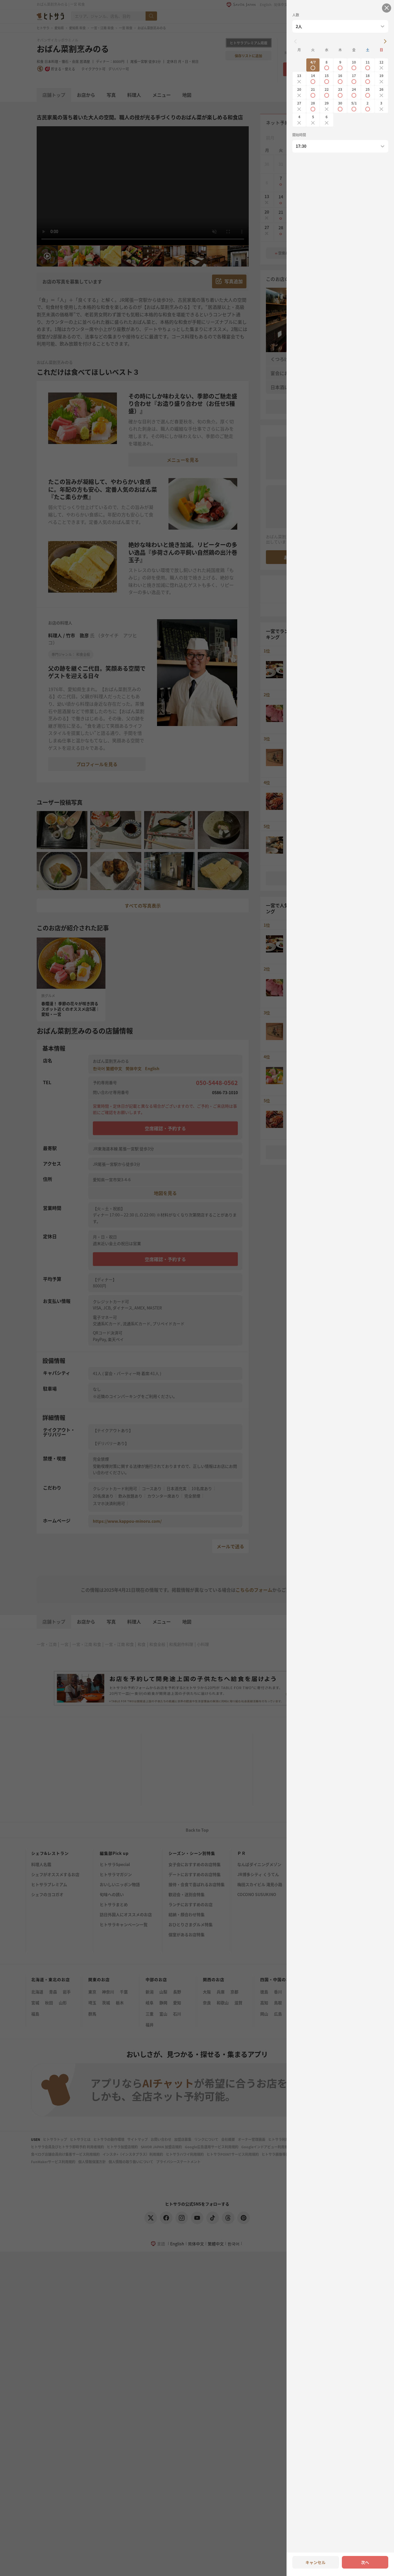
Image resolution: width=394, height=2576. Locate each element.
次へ (365, 2562)
